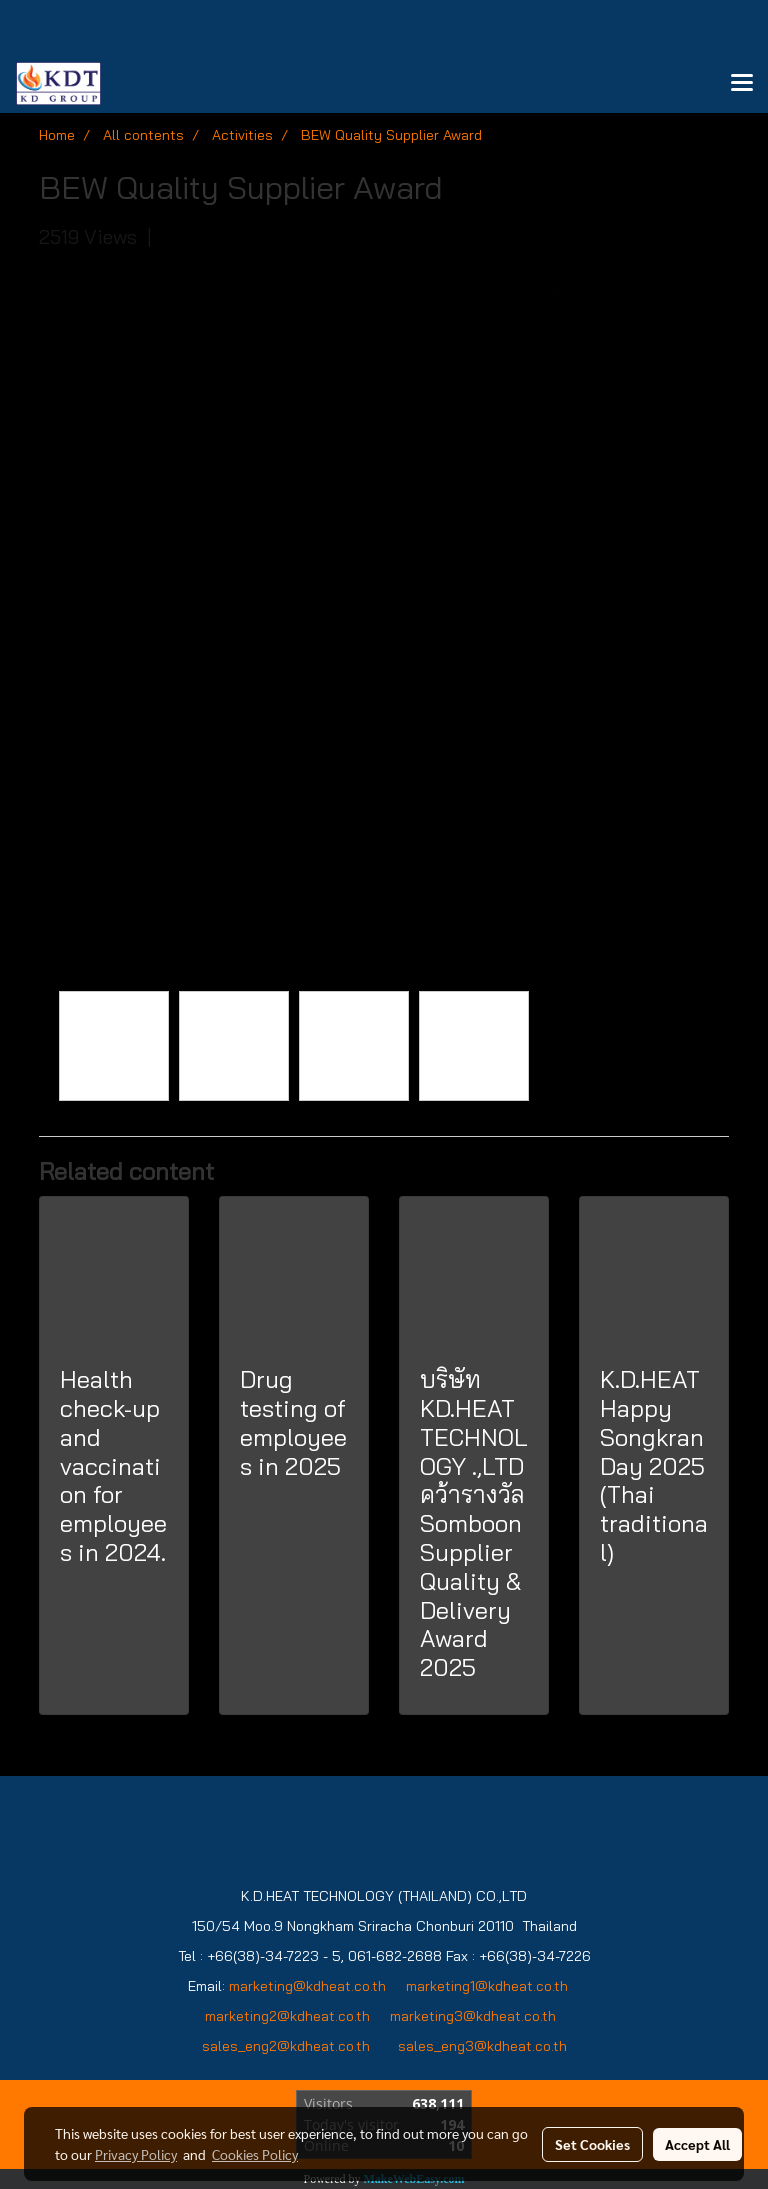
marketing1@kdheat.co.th (487, 1986)
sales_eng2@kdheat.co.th (286, 2046)
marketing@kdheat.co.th (307, 1986)
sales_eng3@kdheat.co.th (482, 2046)
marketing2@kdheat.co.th (287, 2016)
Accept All (697, 2144)
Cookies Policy (255, 2154)
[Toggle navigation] (742, 84)
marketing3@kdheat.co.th (475, 2016)
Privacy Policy (136, 2154)
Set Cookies (592, 2144)
